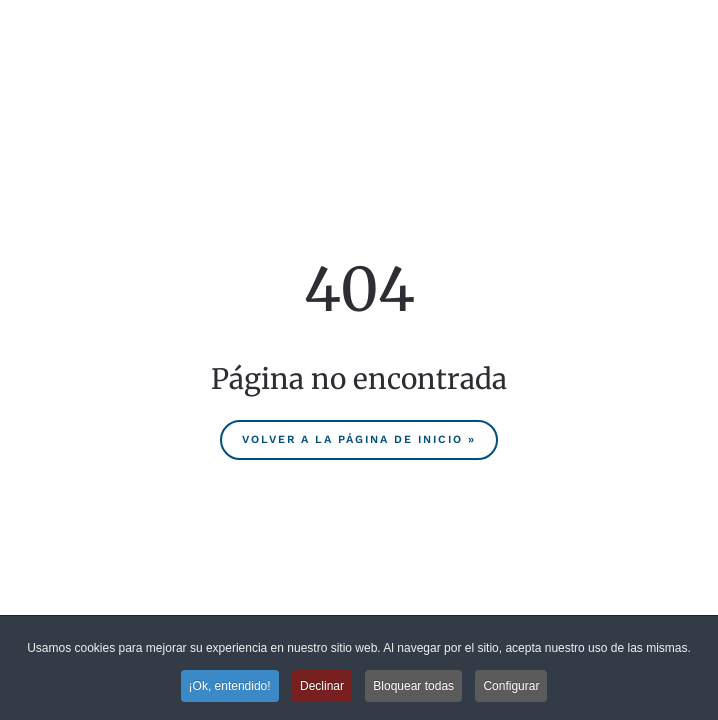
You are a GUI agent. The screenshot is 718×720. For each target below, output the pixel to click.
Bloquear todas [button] (413, 686)
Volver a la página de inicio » (359, 439)
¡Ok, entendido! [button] (230, 686)
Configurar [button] (511, 686)
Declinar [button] (322, 686)
